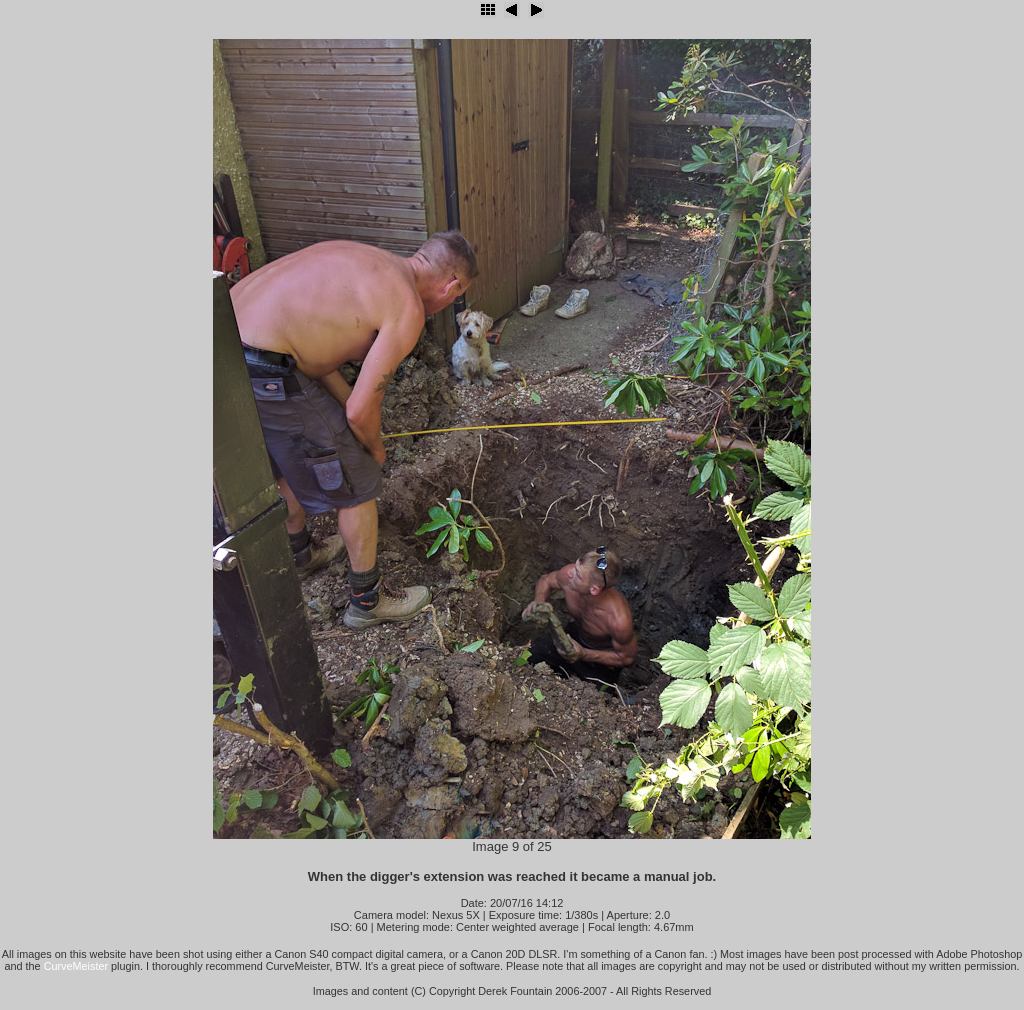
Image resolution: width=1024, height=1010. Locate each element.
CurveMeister (76, 966)
